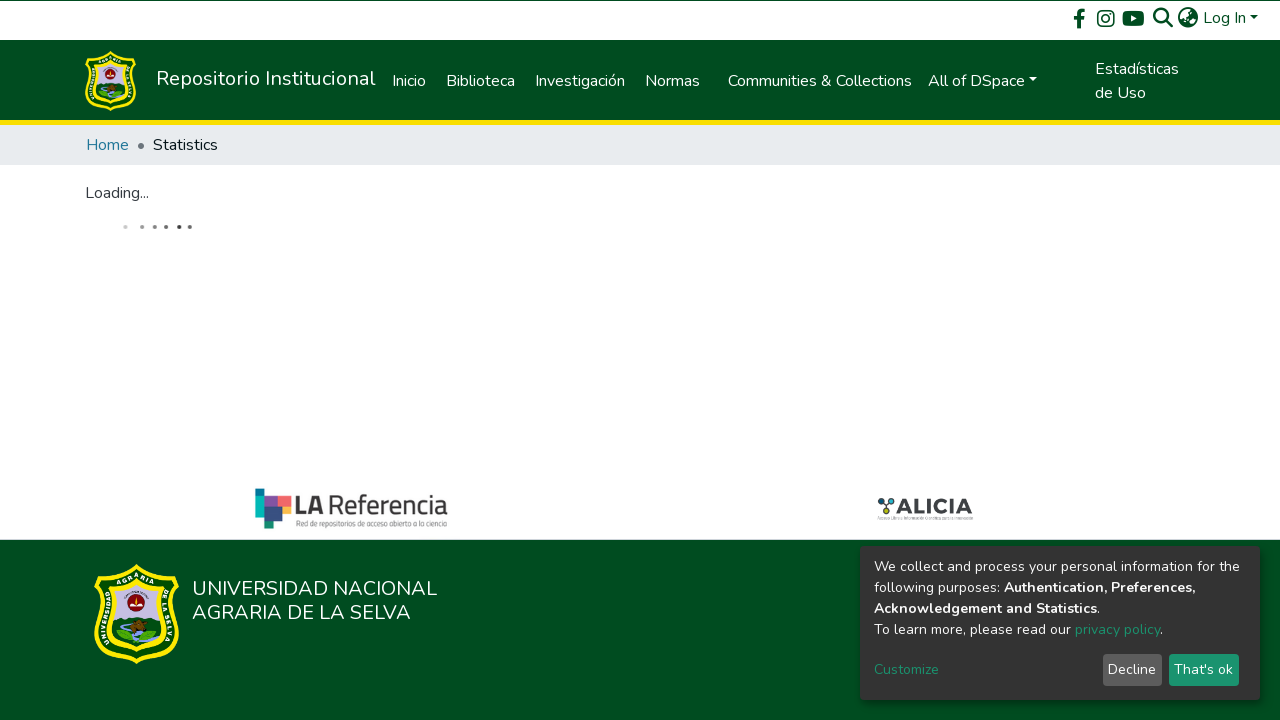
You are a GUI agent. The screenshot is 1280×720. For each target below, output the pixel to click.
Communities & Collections (820, 81)
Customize (906, 669)
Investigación (580, 81)
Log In (1224, 18)
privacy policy (1117, 629)
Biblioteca (480, 81)
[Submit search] (1163, 18)
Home (107, 145)
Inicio (409, 81)
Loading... (117, 193)
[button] (1188, 18)
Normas (672, 81)
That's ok (1203, 669)
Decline (1132, 669)
